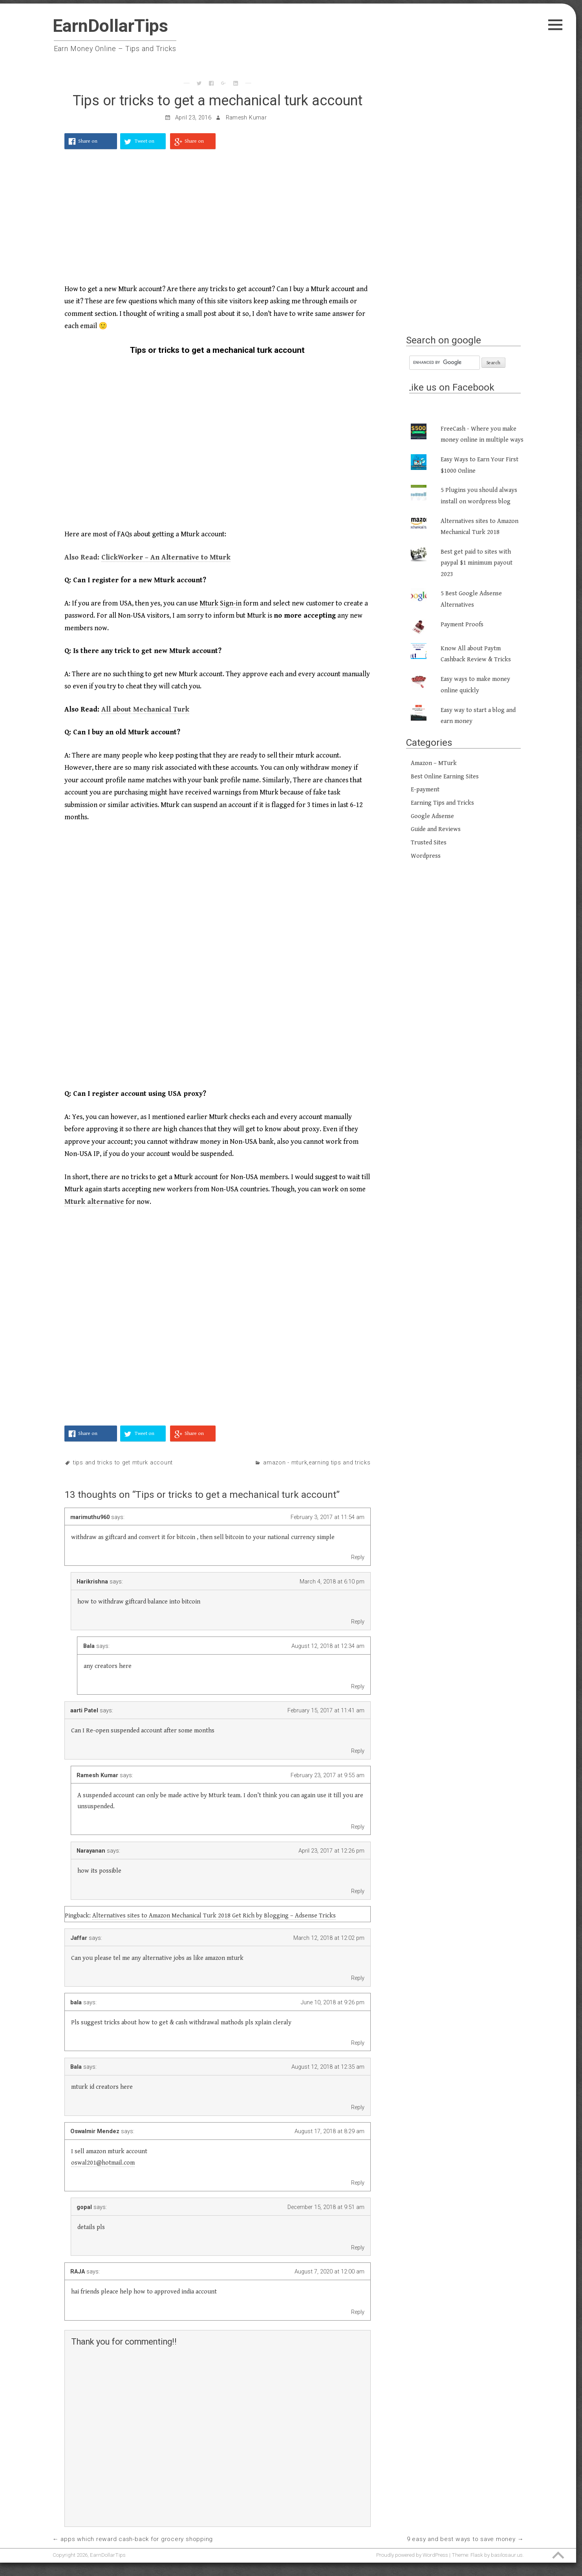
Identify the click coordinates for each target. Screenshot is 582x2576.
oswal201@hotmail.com (103, 2163)
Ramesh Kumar (246, 117)
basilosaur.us (507, 2555)
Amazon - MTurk (285, 1462)
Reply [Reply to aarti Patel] (357, 1750)
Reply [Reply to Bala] (357, 1686)
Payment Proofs (462, 624)
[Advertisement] (217, 221)
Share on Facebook (88, 143)
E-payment (425, 789)
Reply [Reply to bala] (357, 2042)
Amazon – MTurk (434, 763)
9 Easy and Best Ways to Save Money (461, 2539)
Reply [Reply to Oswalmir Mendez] (357, 2182)
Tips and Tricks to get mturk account (123, 1462)
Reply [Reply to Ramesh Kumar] (357, 1826)
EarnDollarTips (110, 25)
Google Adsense (432, 816)
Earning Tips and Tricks (340, 1462)
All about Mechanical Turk (145, 709)
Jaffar (78, 1937)
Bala (89, 1645)
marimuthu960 (90, 1517)
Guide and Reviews (436, 829)
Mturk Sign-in (220, 603)
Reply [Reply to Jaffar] (357, 1978)
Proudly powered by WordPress (412, 2555)
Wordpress (426, 856)
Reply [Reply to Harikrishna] (357, 1621)
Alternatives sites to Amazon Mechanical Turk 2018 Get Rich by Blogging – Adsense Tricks (214, 1915)
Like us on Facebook (450, 387)
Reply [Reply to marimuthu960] (357, 1557)
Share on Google (194, 143)
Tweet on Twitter (144, 143)
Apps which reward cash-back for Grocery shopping (136, 2539)
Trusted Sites (429, 842)
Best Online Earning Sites (445, 776)
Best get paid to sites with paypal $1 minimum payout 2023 (476, 563)
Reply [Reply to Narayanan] (357, 1891)
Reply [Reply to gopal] (357, 2247)
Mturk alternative (94, 1202)
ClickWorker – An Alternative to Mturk (166, 557)
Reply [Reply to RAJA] (357, 2311)
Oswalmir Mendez (94, 2131)
